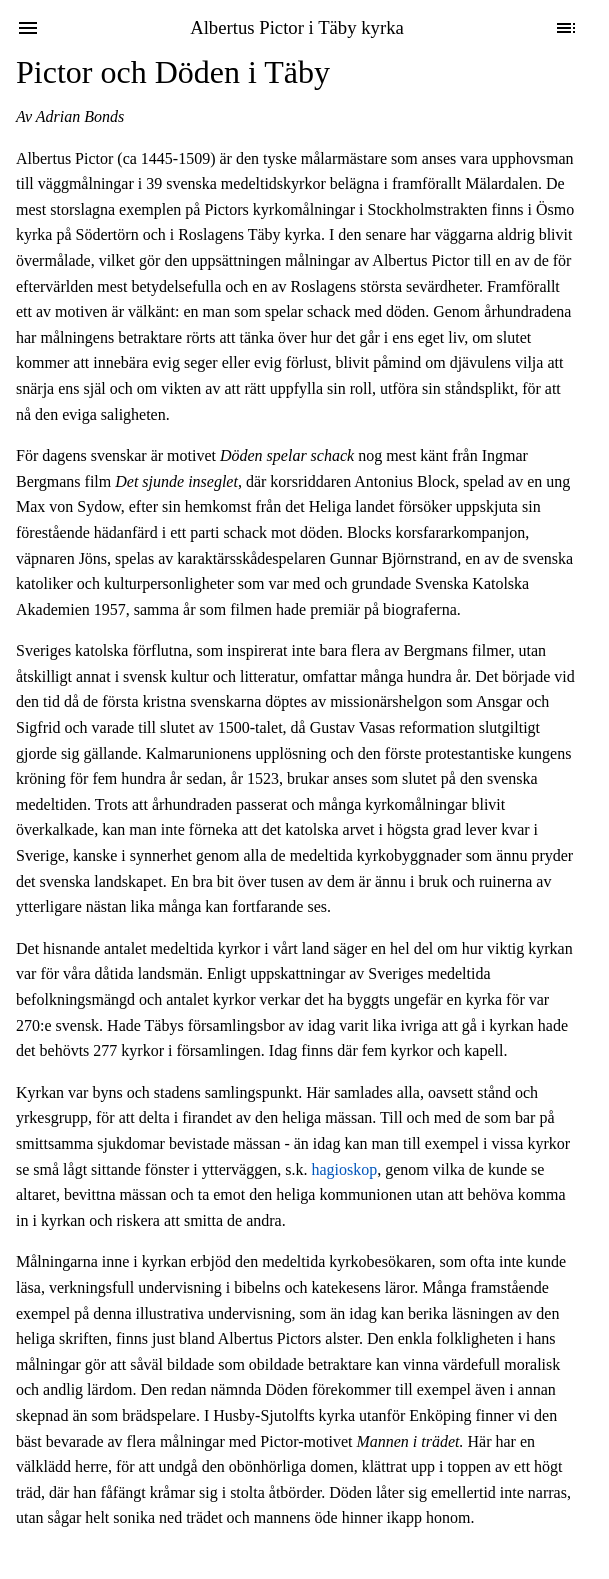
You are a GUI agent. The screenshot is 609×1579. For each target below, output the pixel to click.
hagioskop (344, 1169)
